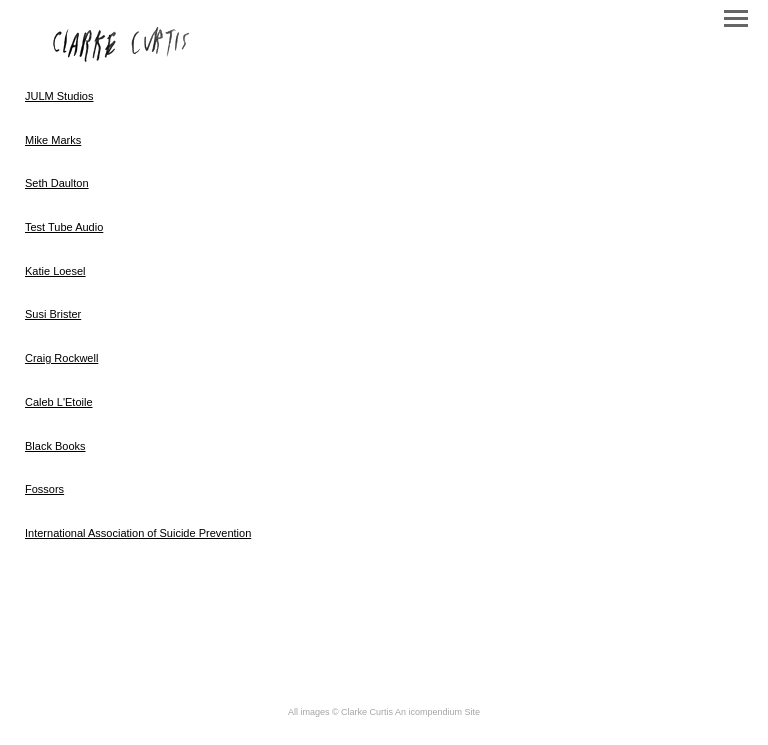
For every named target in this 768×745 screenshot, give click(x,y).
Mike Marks (53, 140)
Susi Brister (53, 314)
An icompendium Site (437, 712)
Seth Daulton (57, 183)
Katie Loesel (55, 271)
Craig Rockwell (61, 358)
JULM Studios (59, 96)
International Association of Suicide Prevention (138, 533)
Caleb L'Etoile (59, 402)
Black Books (55, 446)
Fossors (44, 489)
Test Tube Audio (64, 227)
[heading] (122, 58)
